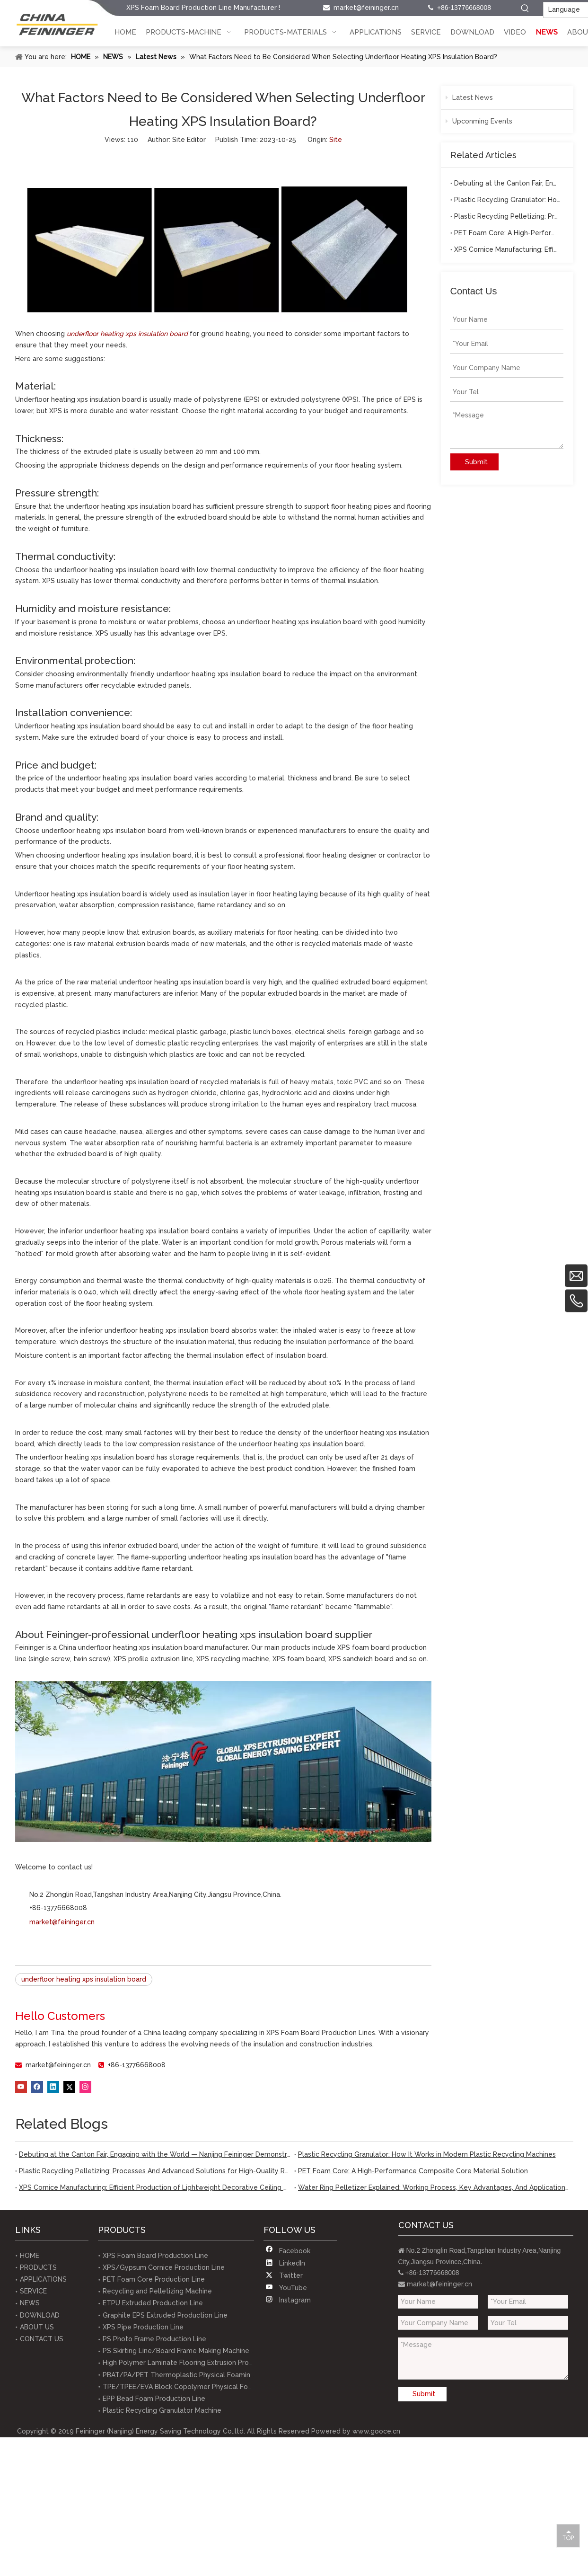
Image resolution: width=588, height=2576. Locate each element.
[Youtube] (21, 2086)
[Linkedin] (53, 2086)
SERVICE (33, 2291)
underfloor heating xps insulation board (83, 1979)
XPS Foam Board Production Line (155, 2255)
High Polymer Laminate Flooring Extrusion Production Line (195, 2362)
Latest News (469, 97)
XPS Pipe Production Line (143, 2327)
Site (335, 139)
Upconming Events (479, 121)
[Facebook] (37, 2086)
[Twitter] (69, 2086)
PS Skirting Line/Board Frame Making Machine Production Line (202, 2351)
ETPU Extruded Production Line (153, 2303)
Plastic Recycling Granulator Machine (162, 2410)
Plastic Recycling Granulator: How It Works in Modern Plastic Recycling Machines (507, 200)
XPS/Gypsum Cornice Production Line (164, 2267)
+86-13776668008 (137, 2065)
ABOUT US (37, 2327)
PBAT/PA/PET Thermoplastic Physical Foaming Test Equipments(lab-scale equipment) (242, 2375)
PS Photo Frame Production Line (154, 2339)
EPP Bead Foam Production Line (154, 2398)
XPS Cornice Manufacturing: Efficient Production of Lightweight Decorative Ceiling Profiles (507, 249)
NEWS (30, 2303)
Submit (476, 462)
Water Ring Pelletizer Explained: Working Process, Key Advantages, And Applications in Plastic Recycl (434, 2187)
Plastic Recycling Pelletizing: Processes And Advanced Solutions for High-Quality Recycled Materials (507, 216)
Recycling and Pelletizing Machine (157, 2291)
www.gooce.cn (376, 2431)
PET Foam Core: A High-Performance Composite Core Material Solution (507, 233)
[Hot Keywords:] (525, 8)
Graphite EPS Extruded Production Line (165, 2315)
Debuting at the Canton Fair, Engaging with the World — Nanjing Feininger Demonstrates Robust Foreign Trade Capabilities (507, 183)
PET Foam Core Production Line (154, 2279)
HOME (29, 2255)
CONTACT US (41, 2339)
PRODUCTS (38, 2267)
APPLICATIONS (43, 2279)
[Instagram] (85, 2086)
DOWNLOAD (40, 2315)
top (568, 2535)
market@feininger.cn (366, 7)
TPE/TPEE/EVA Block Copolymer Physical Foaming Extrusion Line (208, 2386)
